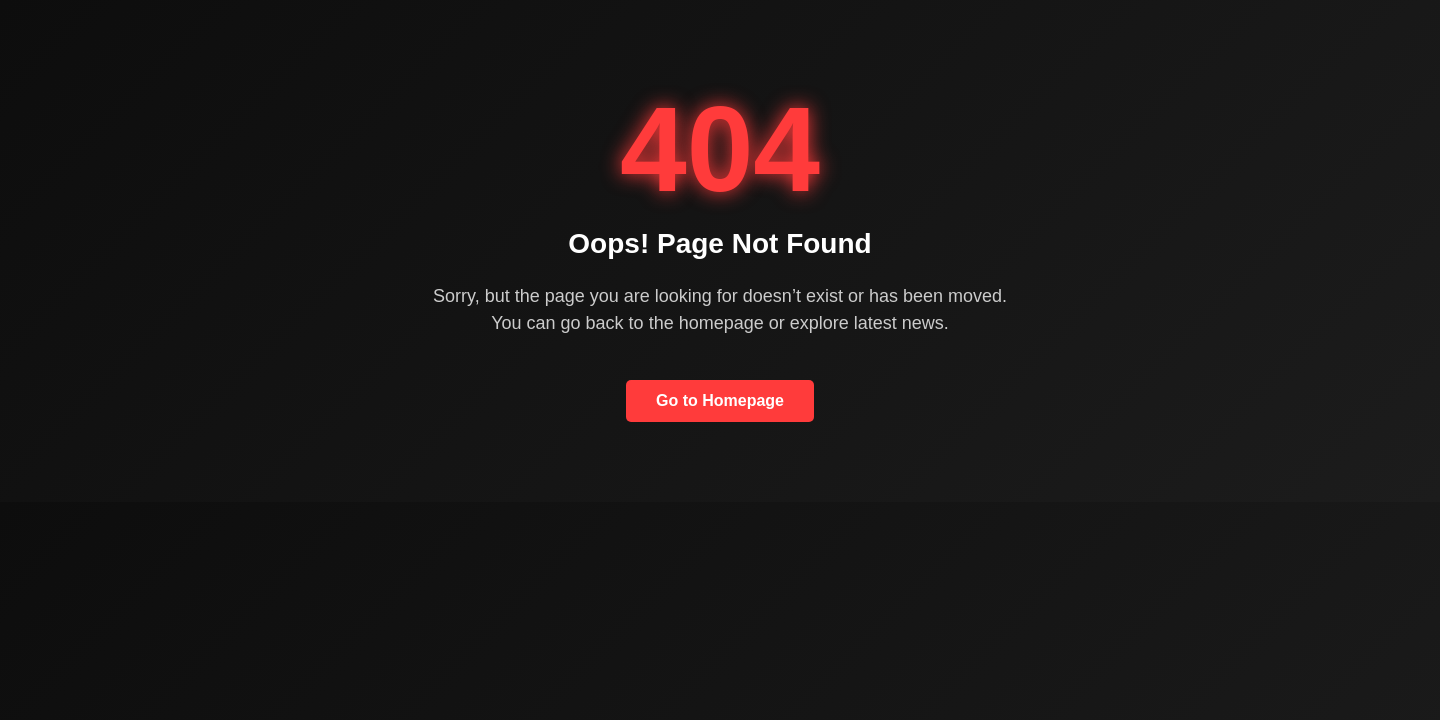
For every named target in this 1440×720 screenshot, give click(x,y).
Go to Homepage (720, 400)
